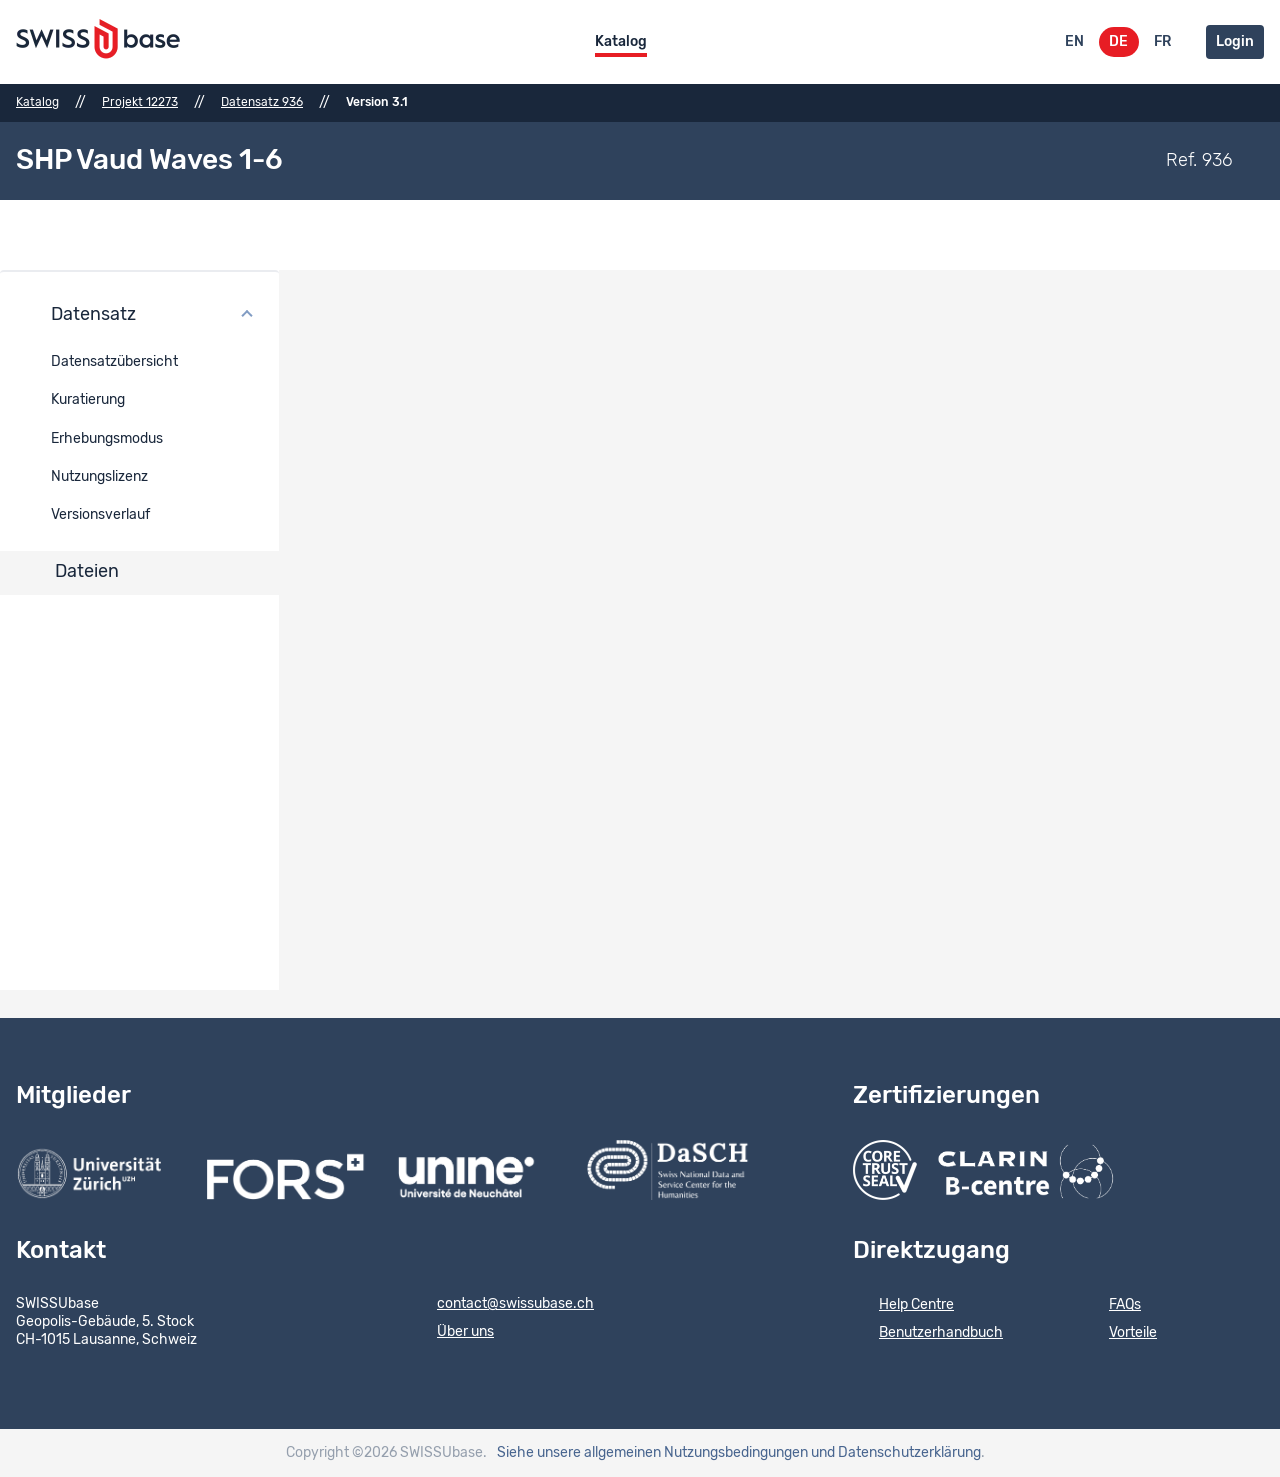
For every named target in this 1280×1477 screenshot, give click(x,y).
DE (1118, 42)
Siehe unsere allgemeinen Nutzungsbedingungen (652, 1453)
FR (1162, 42)
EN (1074, 42)
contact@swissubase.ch (502, 1305)
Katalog (621, 42)
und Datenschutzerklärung (896, 1453)
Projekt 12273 (140, 102)
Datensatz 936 (262, 102)
